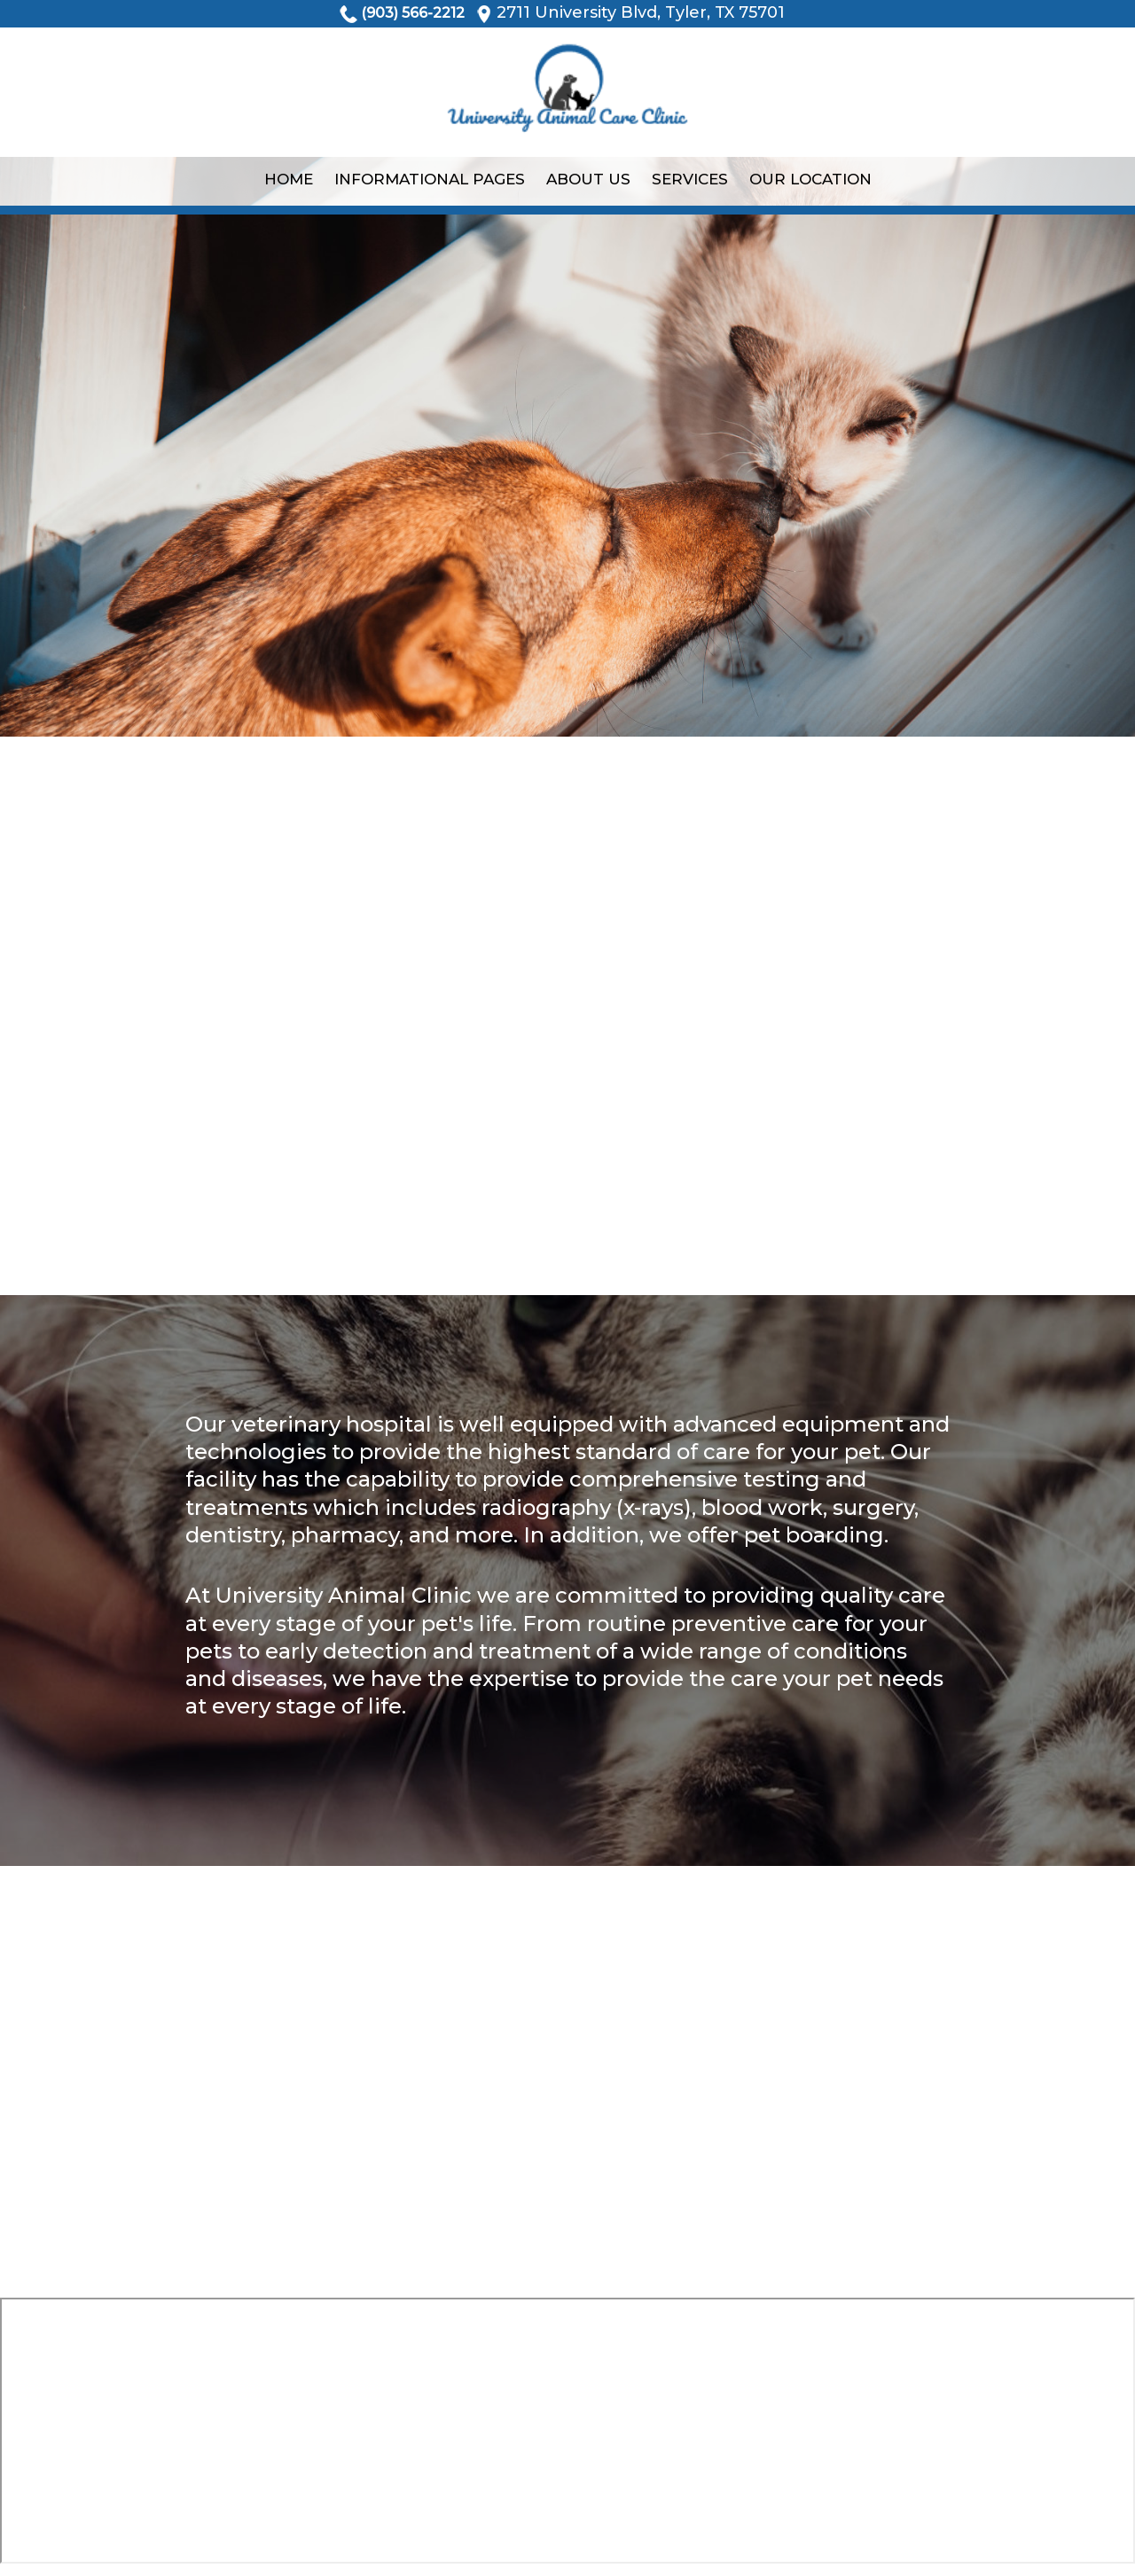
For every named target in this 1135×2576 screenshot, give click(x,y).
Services (690, 179)
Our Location (810, 179)
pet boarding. (816, 1535)
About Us (588, 179)
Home (288, 179)
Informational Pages (429, 179)
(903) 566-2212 (413, 12)
